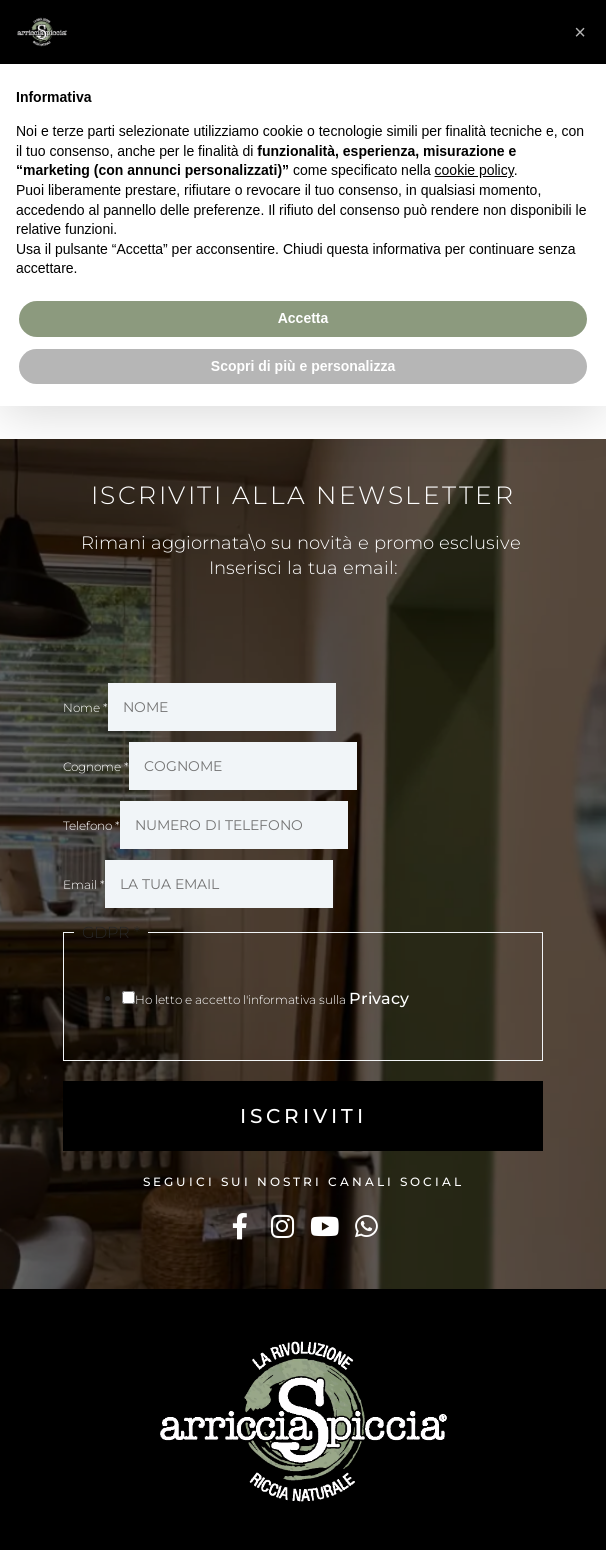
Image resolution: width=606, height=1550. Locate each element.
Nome (85, 707)
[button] (580, 32)
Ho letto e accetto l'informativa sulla (272, 999)
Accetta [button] (303, 318)
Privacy (379, 998)
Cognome (96, 766)
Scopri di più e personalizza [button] (303, 366)
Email (84, 884)
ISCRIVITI (303, 1116)
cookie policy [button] (474, 170)
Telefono (91, 825)
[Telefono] (234, 825)
